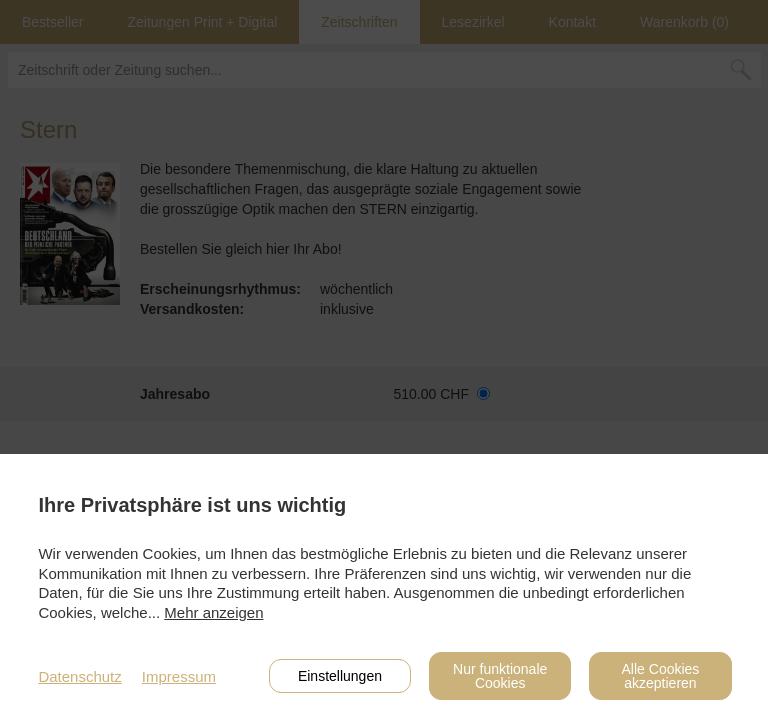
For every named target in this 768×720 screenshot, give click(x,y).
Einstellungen (340, 676)
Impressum (179, 676)
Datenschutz (79, 676)
